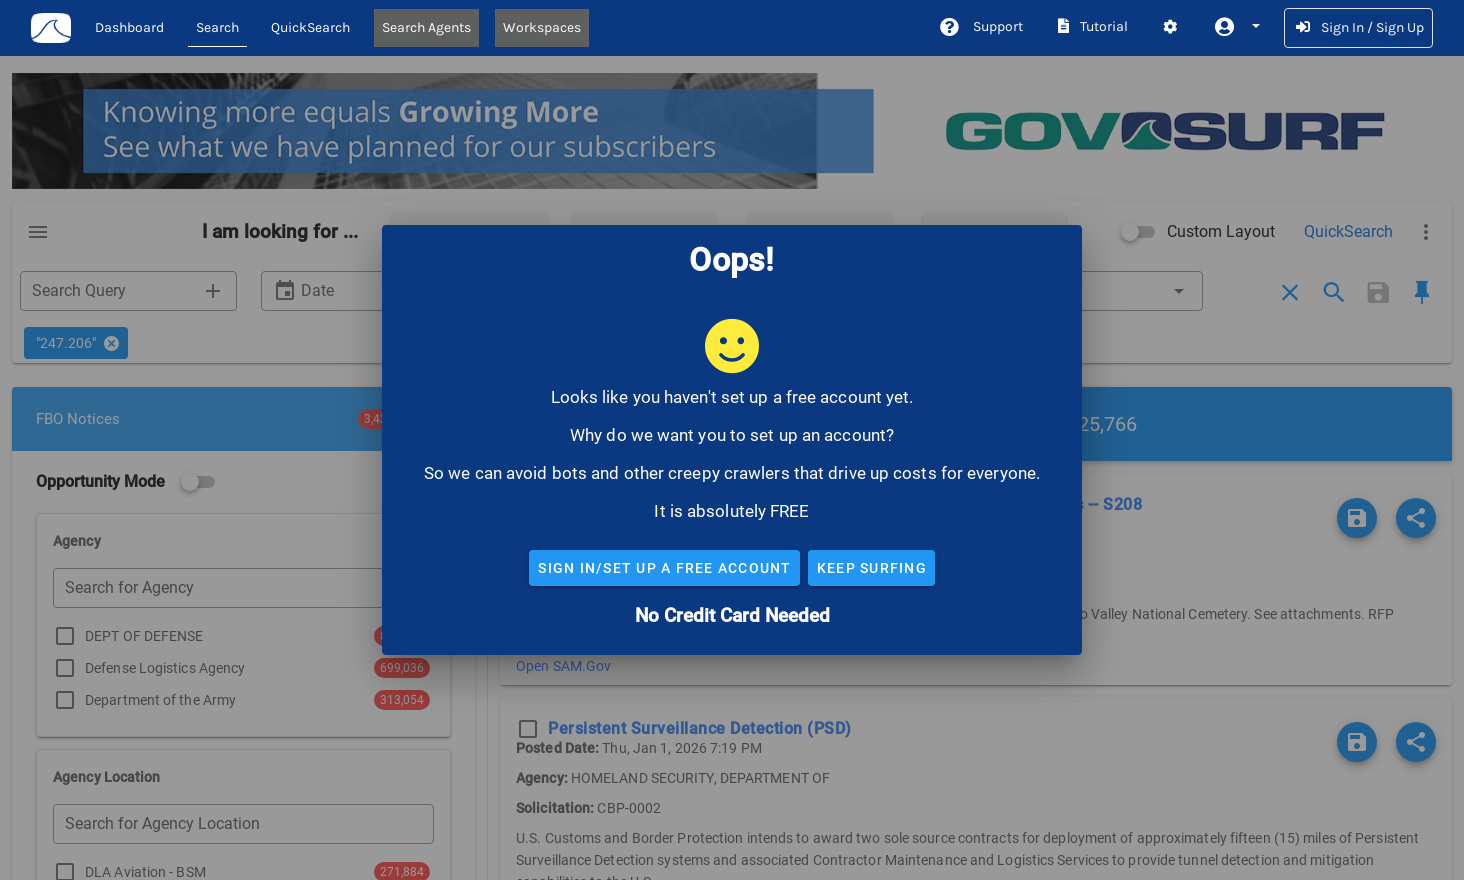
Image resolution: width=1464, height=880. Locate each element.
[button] (1236, 27)
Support (980, 26)
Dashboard (129, 27)
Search (217, 27)
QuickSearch (310, 27)
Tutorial (1091, 26)
